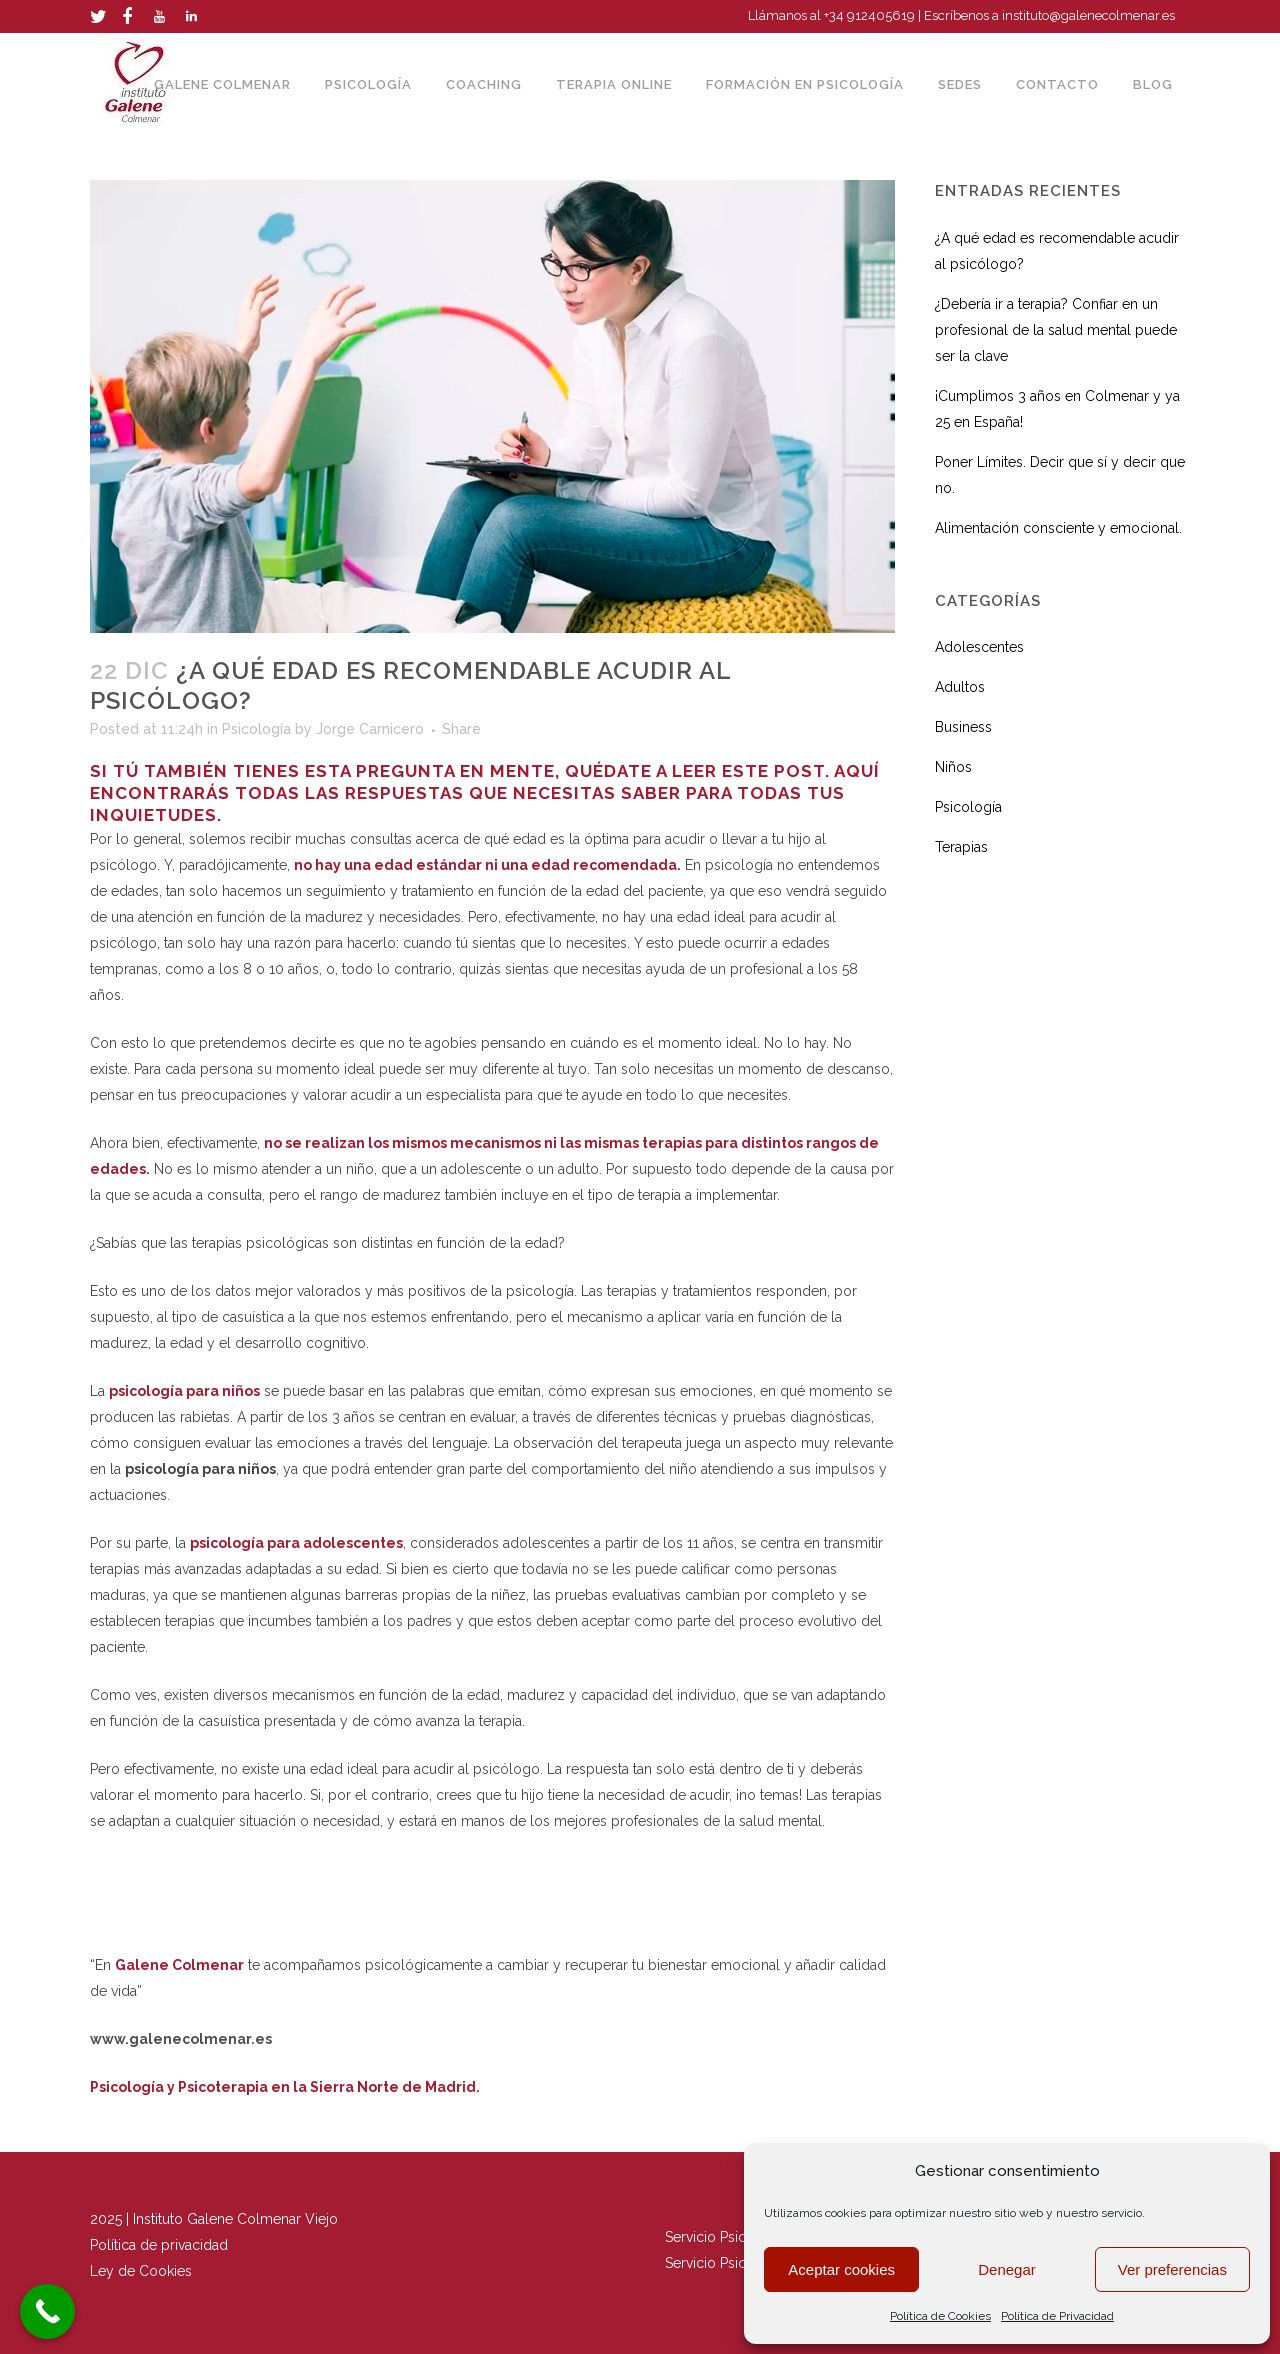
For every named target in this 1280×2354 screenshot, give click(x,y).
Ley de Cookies (141, 2271)
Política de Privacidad (1057, 2316)
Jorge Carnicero (370, 729)
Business (963, 727)
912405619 (882, 15)
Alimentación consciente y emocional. (1058, 528)
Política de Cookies (940, 2316)
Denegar (1007, 2269)
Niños (953, 767)
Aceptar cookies (841, 2269)
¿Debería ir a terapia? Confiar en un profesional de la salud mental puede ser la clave (1056, 330)
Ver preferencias (1172, 2269)
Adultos (960, 687)
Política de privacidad (161, 2245)
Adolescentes (979, 647)
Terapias (961, 847)
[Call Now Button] (47, 2311)
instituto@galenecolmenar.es (1088, 15)
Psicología (256, 729)
